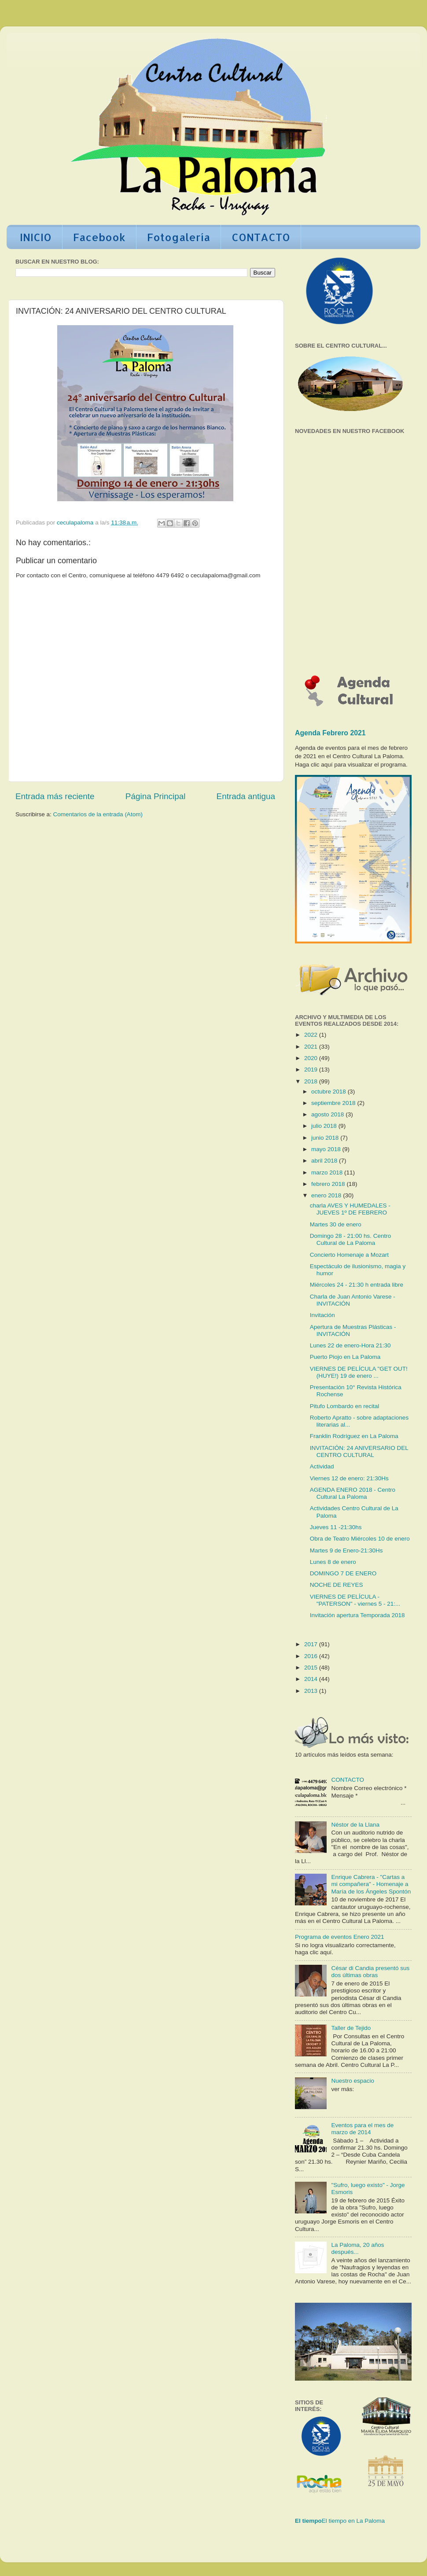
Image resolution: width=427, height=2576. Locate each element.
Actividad (322, 1466)
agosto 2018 (328, 1114)
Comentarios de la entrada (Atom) (98, 814)
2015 (311, 1667)
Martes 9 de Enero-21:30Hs (346, 1550)
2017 (311, 1644)
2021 (311, 1046)
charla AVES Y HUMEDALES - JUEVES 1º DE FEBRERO (350, 1209)
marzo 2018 (327, 1172)
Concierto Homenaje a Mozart (349, 1254)
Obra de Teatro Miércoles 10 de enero (360, 1538)
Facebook (99, 237)
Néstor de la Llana (355, 1824)
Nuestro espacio (352, 2080)
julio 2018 (325, 1126)
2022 (311, 1034)
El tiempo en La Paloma (353, 2520)
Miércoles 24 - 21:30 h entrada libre (356, 1284)
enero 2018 (327, 1195)
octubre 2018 (329, 1091)
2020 (311, 1058)
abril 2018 (325, 1160)
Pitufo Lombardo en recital (344, 1406)
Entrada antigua (246, 796)
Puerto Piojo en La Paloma (345, 1357)
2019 (311, 1069)
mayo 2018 (326, 1149)
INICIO (36, 237)
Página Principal (155, 796)
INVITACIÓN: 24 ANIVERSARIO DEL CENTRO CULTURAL (359, 1451)
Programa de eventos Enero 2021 (339, 1937)
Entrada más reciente (55, 796)
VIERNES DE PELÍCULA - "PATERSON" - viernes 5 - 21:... (355, 1600)
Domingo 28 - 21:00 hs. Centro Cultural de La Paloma (350, 1239)
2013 (311, 1691)
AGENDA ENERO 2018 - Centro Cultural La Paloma (352, 1493)
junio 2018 (325, 1137)
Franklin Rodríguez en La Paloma (354, 1436)
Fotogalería (178, 237)
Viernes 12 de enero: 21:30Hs (349, 1478)
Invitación (322, 1315)
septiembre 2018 (334, 1103)
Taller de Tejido (351, 2028)
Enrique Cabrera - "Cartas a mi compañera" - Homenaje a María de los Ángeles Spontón (371, 1884)
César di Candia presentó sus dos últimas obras (370, 1971)
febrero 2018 (328, 1184)
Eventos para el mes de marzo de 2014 (362, 2129)
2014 (311, 1679)
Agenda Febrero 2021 (330, 733)
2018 (311, 1081)
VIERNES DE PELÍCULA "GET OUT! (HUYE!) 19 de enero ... (359, 1372)
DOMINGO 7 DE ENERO (343, 1573)
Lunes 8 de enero (333, 1562)
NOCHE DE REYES (336, 1585)
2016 (311, 1656)
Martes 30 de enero (335, 1224)
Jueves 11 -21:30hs (336, 1527)
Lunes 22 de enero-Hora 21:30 (350, 1345)
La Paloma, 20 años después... (357, 2248)
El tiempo (308, 2520)
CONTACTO (261, 237)
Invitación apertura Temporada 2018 (357, 1615)
